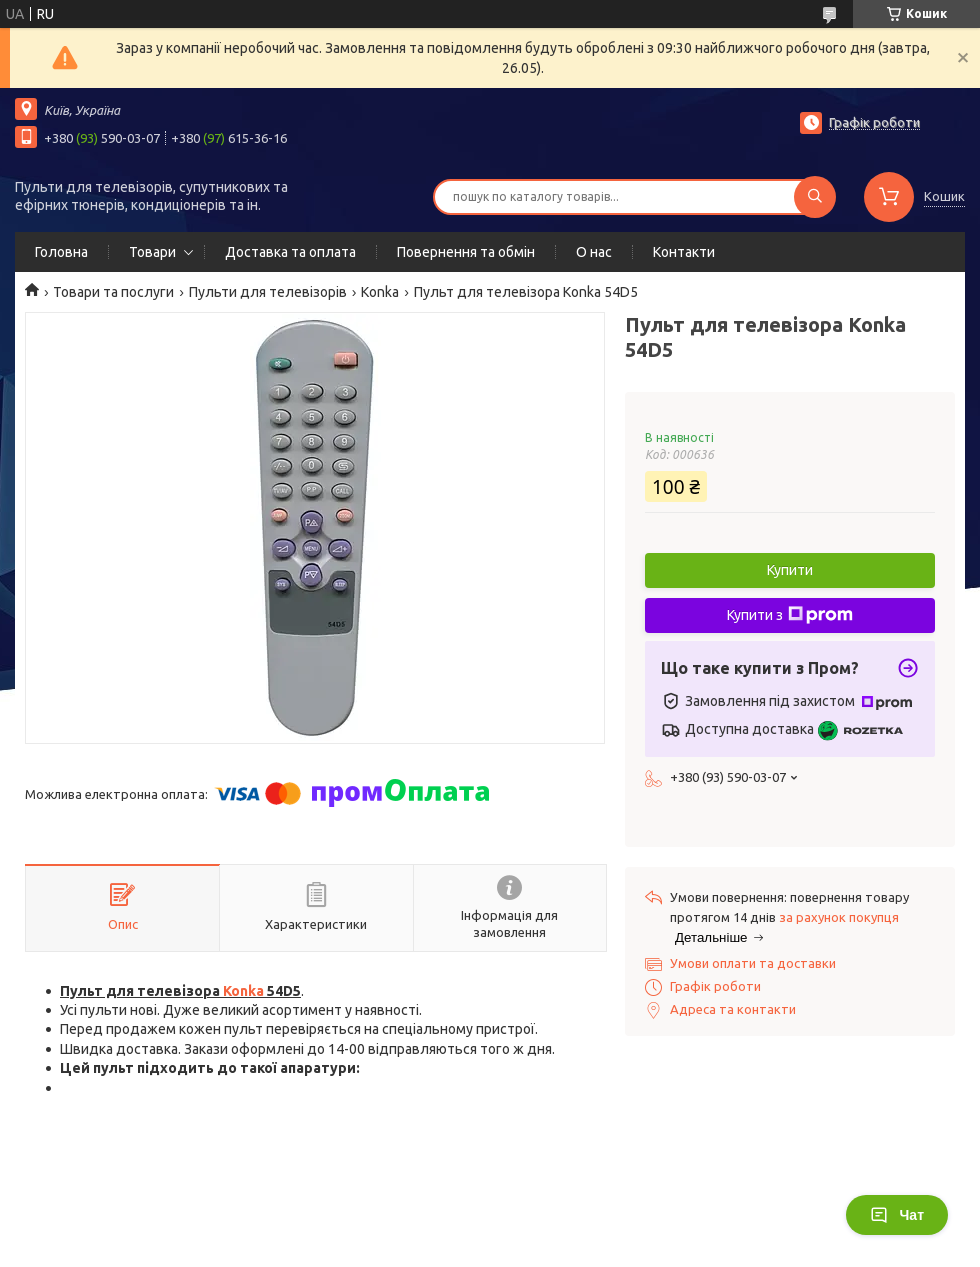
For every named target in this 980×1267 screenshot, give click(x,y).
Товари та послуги (113, 292)
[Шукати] (815, 197)
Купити (790, 570)
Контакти (684, 252)
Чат (897, 1215)
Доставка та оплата (290, 252)
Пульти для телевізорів (268, 292)
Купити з (790, 615)
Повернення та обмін (466, 252)
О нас (594, 252)
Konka (380, 292)
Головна (61, 252)
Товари (152, 252)
